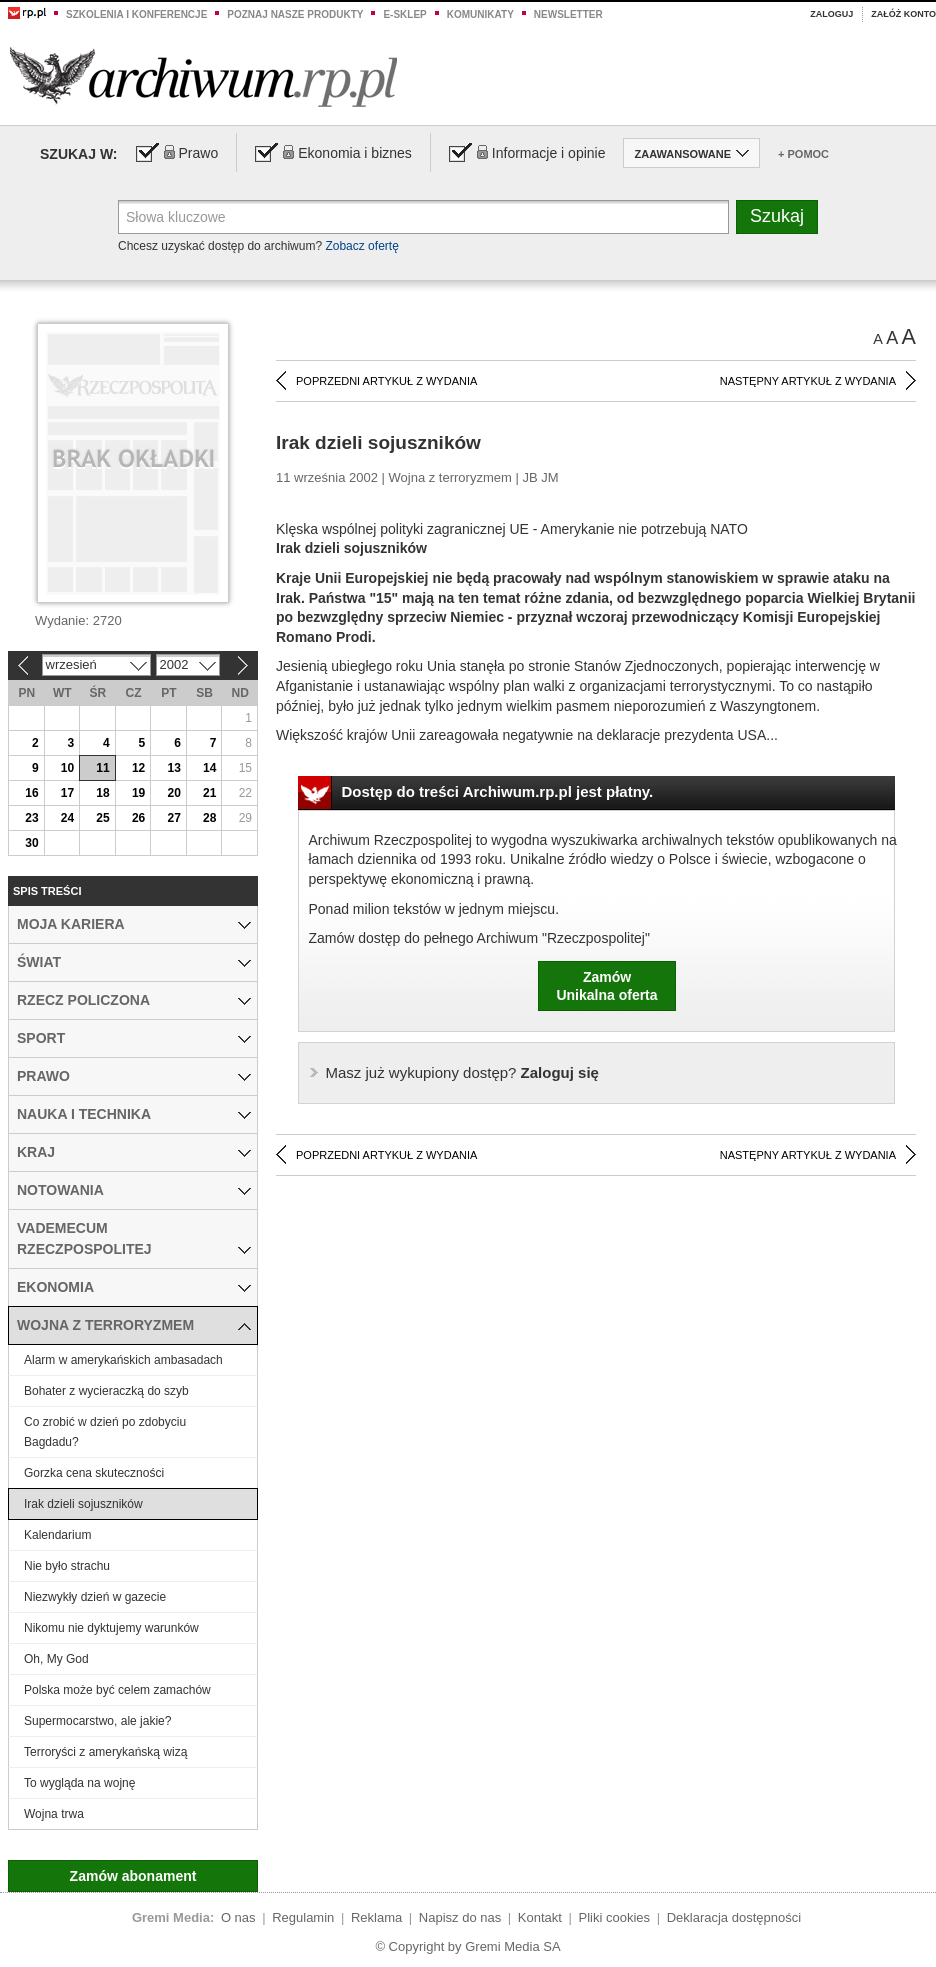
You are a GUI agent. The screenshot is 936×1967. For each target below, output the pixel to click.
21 (209, 793)
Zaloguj (831, 14)
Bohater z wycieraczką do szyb (106, 1391)
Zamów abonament (133, 1876)
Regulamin (303, 1917)
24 (67, 818)
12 (138, 768)
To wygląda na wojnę (79, 1783)
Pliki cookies (615, 1917)
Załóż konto (903, 14)
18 (102, 793)
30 (31, 843)
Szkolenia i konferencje (136, 14)
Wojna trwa (54, 1814)
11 (102, 768)
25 (102, 818)
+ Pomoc (803, 154)
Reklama (376, 1917)
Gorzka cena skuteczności (94, 1473)
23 (31, 818)
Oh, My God (56, 1659)
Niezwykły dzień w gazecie (95, 1597)
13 (173, 768)
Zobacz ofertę (361, 246)
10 (67, 768)
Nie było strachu (67, 1566)
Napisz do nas (460, 1917)
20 (173, 793)
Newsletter (568, 14)
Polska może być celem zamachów (117, 1690)
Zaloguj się (462, 1072)
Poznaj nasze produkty (295, 14)
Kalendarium (57, 1535)
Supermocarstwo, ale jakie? (97, 1721)
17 (67, 793)
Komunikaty (480, 14)
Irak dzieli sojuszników (83, 1504)
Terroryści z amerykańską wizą (105, 1752)
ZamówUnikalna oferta (606, 986)
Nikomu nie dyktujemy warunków (111, 1628)
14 (209, 768)
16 (31, 793)
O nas (238, 1917)
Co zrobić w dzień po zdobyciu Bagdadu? (105, 1432)
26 (138, 818)
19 (138, 793)
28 (209, 818)
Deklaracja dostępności (734, 1917)
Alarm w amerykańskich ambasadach (123, 1360)
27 (173, 818)
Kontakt (540, 1917)
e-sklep (404, 14)
